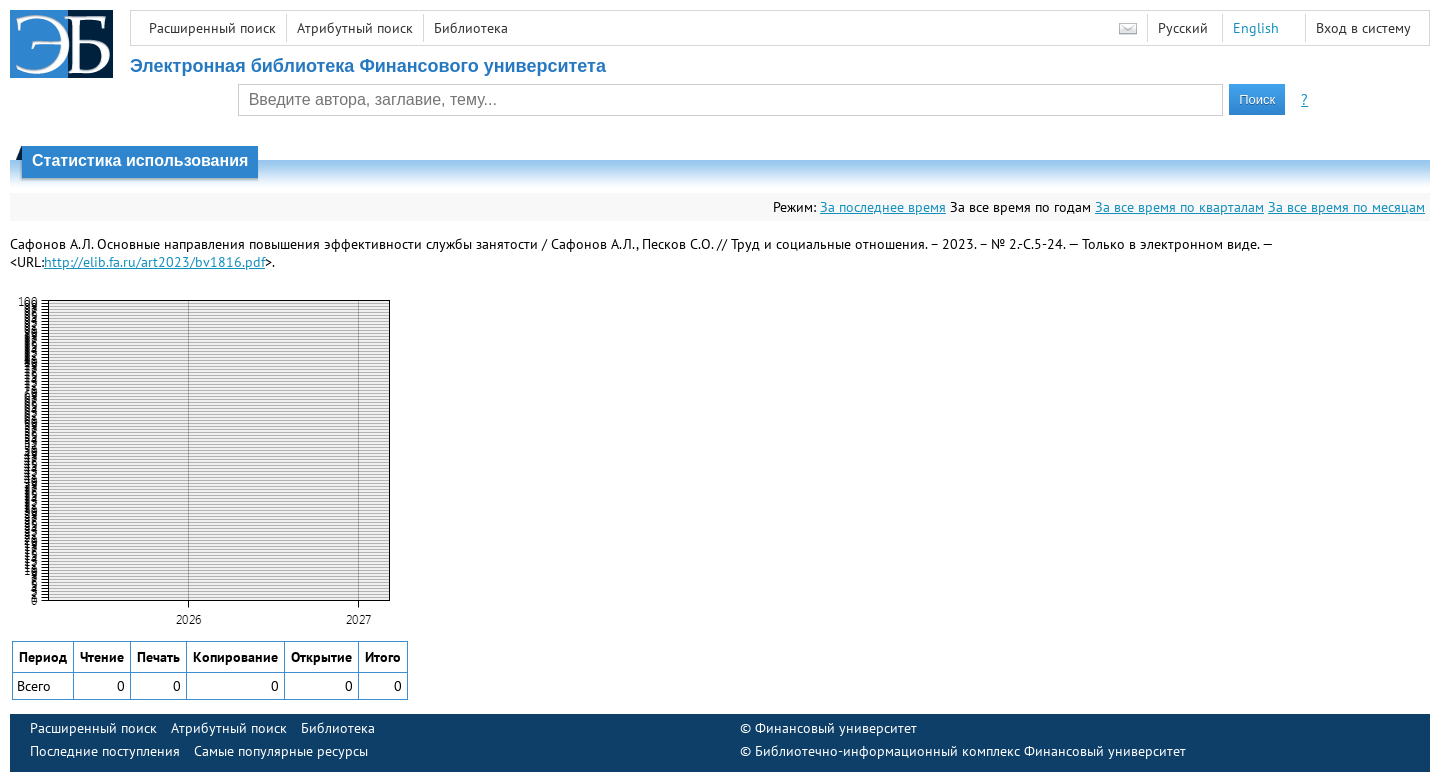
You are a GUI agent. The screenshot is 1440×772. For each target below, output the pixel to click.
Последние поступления (105, 751)
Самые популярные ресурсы (281, 751)
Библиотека (471, 28)
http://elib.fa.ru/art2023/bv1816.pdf (154, 262)
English (1256, 28)
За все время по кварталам (1179, 207)
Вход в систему (1363, 28)
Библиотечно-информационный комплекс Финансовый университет (970, 751)
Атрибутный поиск (355, 28)
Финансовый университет (836, 728)
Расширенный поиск (212, 28)
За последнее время (883, 207)
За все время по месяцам (1346, 207)
